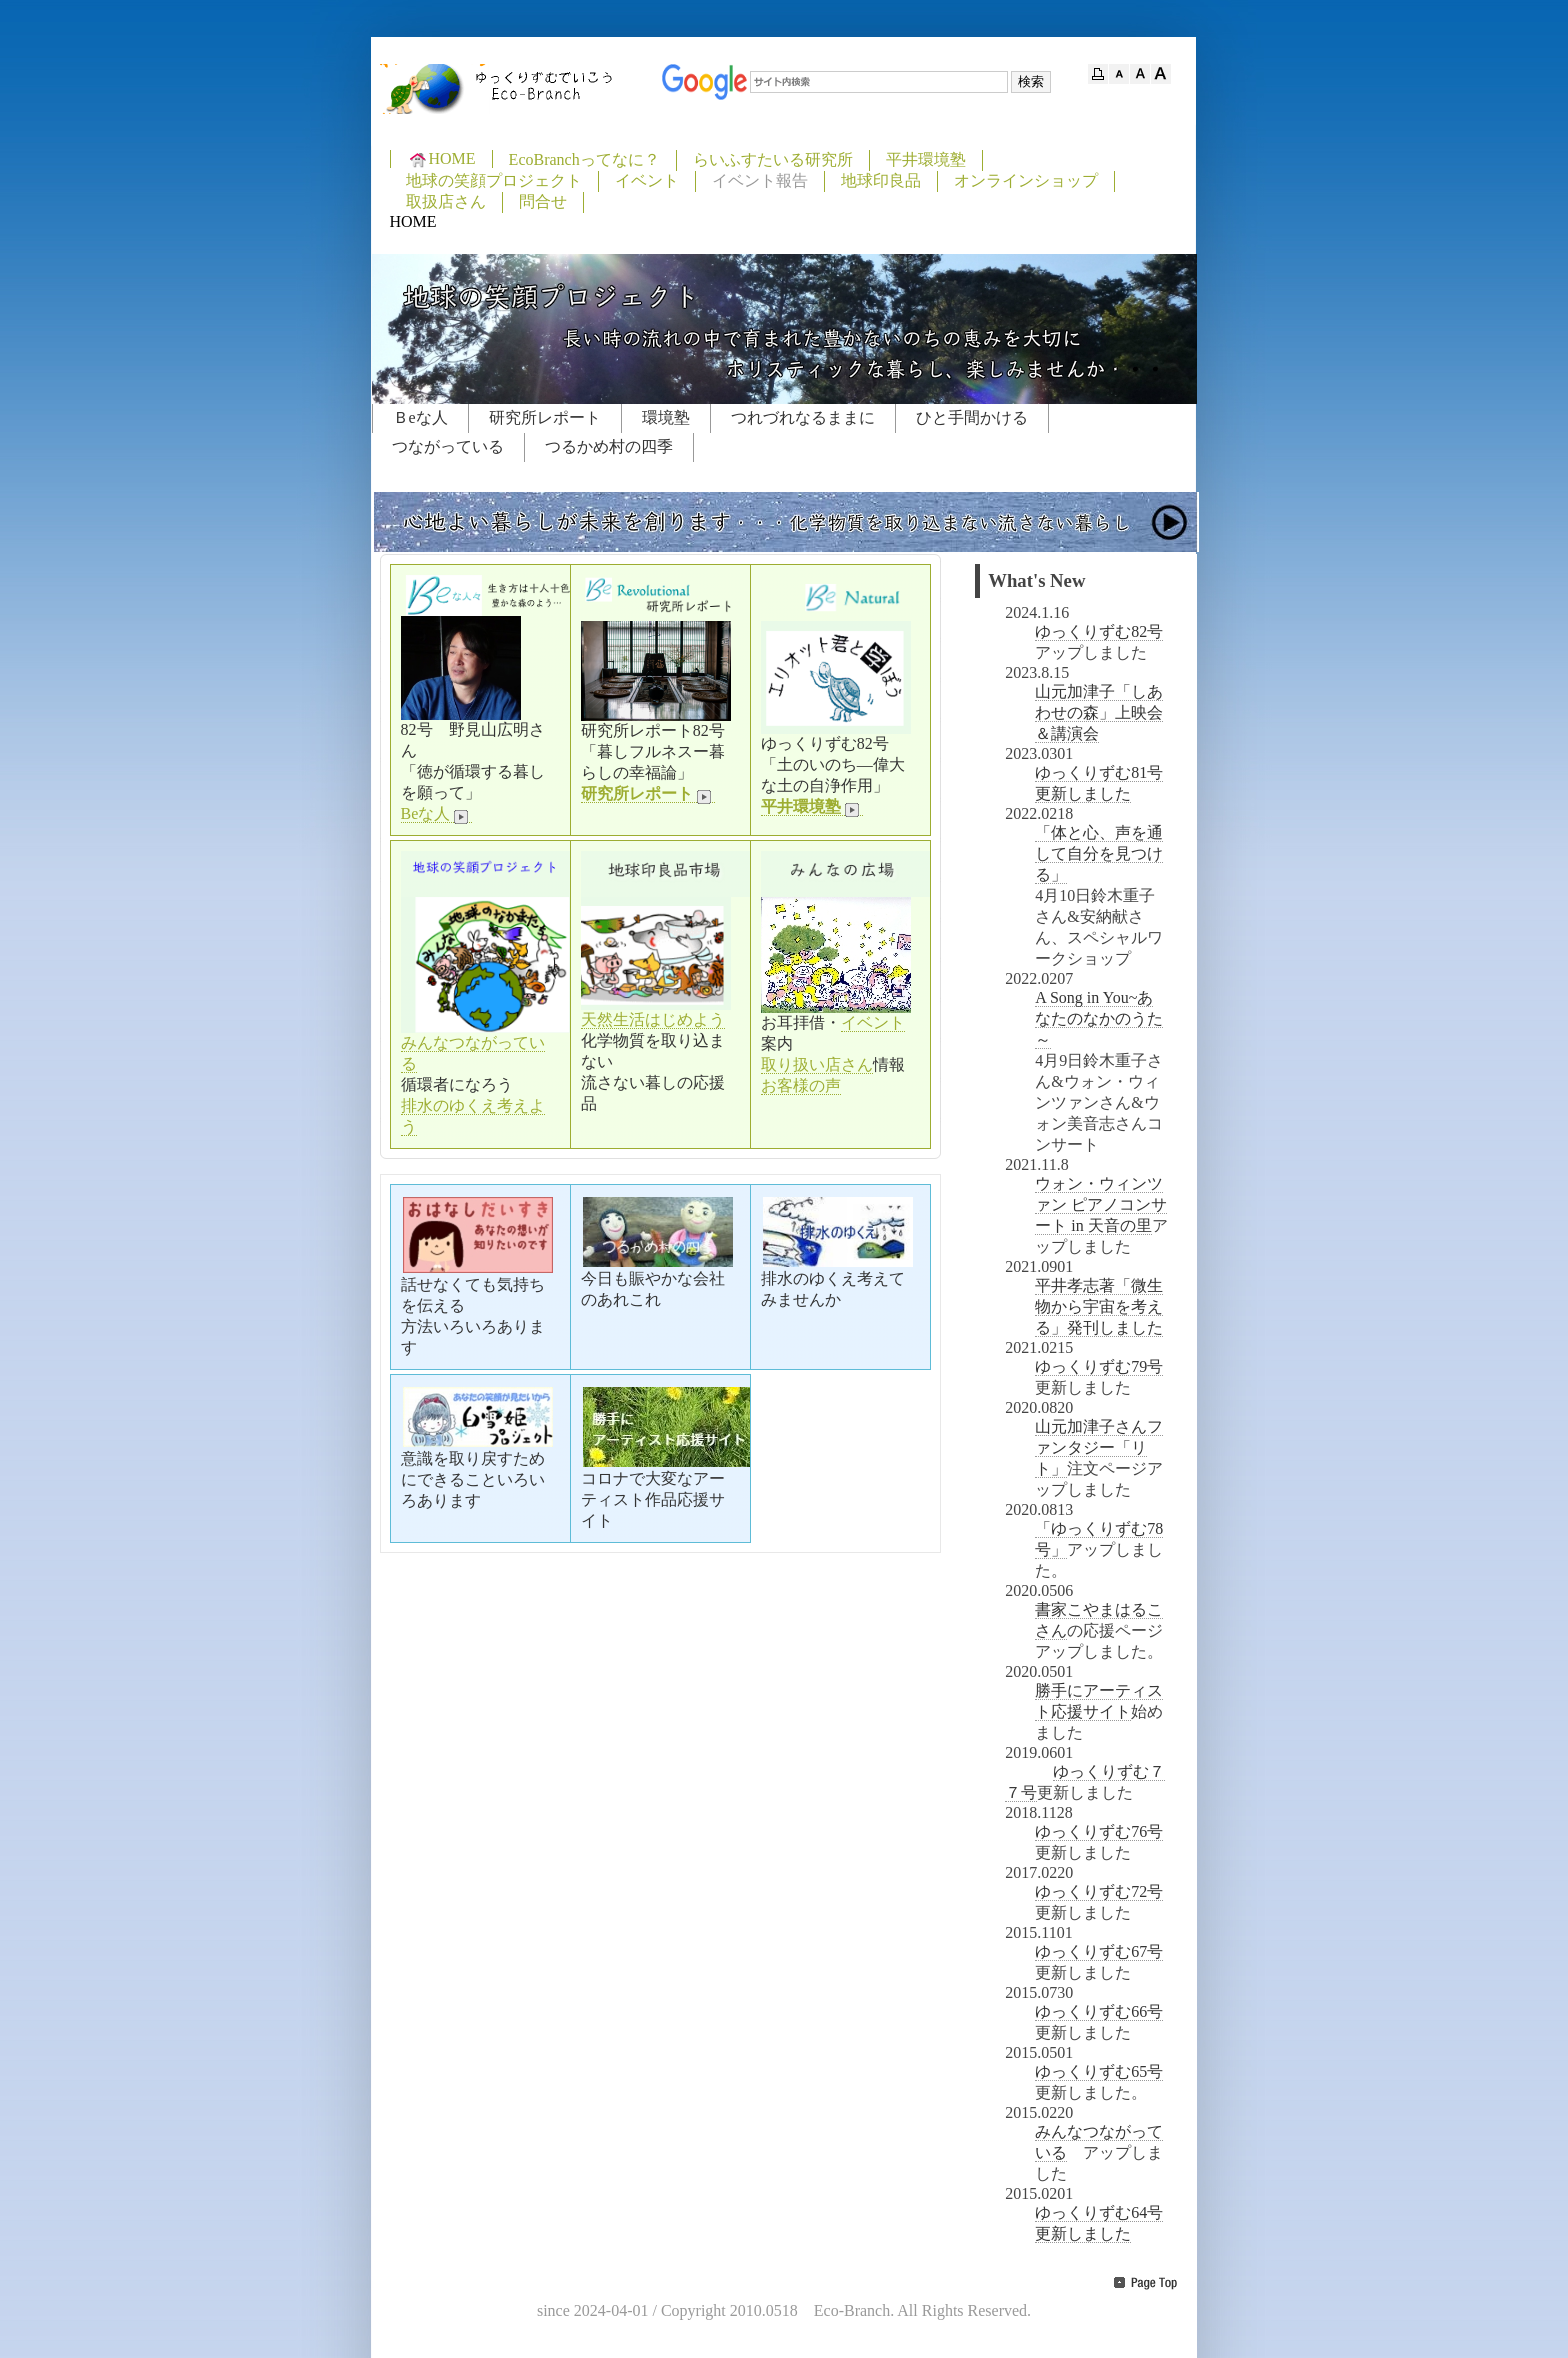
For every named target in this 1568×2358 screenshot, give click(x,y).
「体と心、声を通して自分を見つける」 (1099, 853)
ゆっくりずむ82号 (1099, 631)
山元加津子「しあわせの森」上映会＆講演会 (1099, 712)
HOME (441, 159)
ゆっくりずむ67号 (1099, 1951)
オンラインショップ (1026, 180)
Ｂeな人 (420, 417)
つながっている (448, 446)
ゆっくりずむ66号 (1099, 2011)
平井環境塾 (926, 159)
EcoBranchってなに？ (584, 159)
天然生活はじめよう (653, 1019)
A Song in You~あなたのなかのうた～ (1099, 1018)
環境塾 (666, 417)
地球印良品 (881, 180)
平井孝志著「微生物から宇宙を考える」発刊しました (1099, 1306)
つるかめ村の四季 (609, 446)
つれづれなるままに (803, 417)
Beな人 (437, 814)
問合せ (543, 201)
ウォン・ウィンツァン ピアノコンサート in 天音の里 (1101, 1204)
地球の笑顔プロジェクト (494, 180)
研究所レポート (545, 417)
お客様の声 (801, 1085)
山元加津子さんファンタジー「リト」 (1099, 1447)
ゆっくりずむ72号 (1099, 1891)
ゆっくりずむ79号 (1099, 1366)
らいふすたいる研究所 (773, 159)
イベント (647, 180)
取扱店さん (446, 201)
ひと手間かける (972, 417)
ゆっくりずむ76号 (1099, 1831)
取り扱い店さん (817, 1064)
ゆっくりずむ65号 (1099, 2071)
